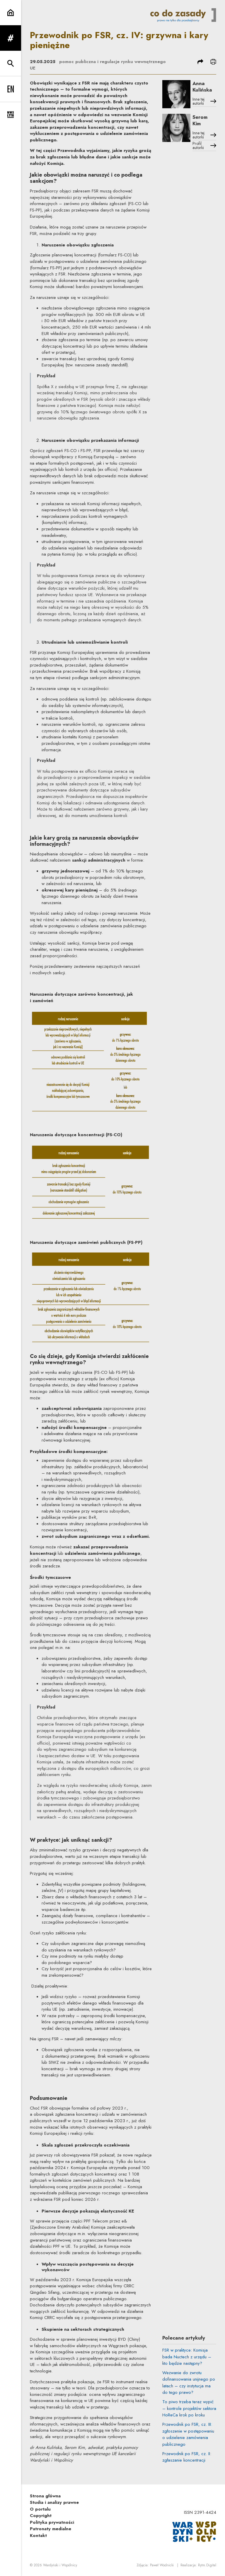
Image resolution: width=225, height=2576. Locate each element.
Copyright (41, 2515)
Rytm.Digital (207, 2565)
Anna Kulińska (202, 86)
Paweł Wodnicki (162, 2565)
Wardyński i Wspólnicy (60, 2565)
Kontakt (38, 2535)
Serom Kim (199, 120)
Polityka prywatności (52, 2522)
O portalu (40, 2509)
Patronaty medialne (50, 2529)
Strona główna (45, 2496)
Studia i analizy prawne (54, 2502)
